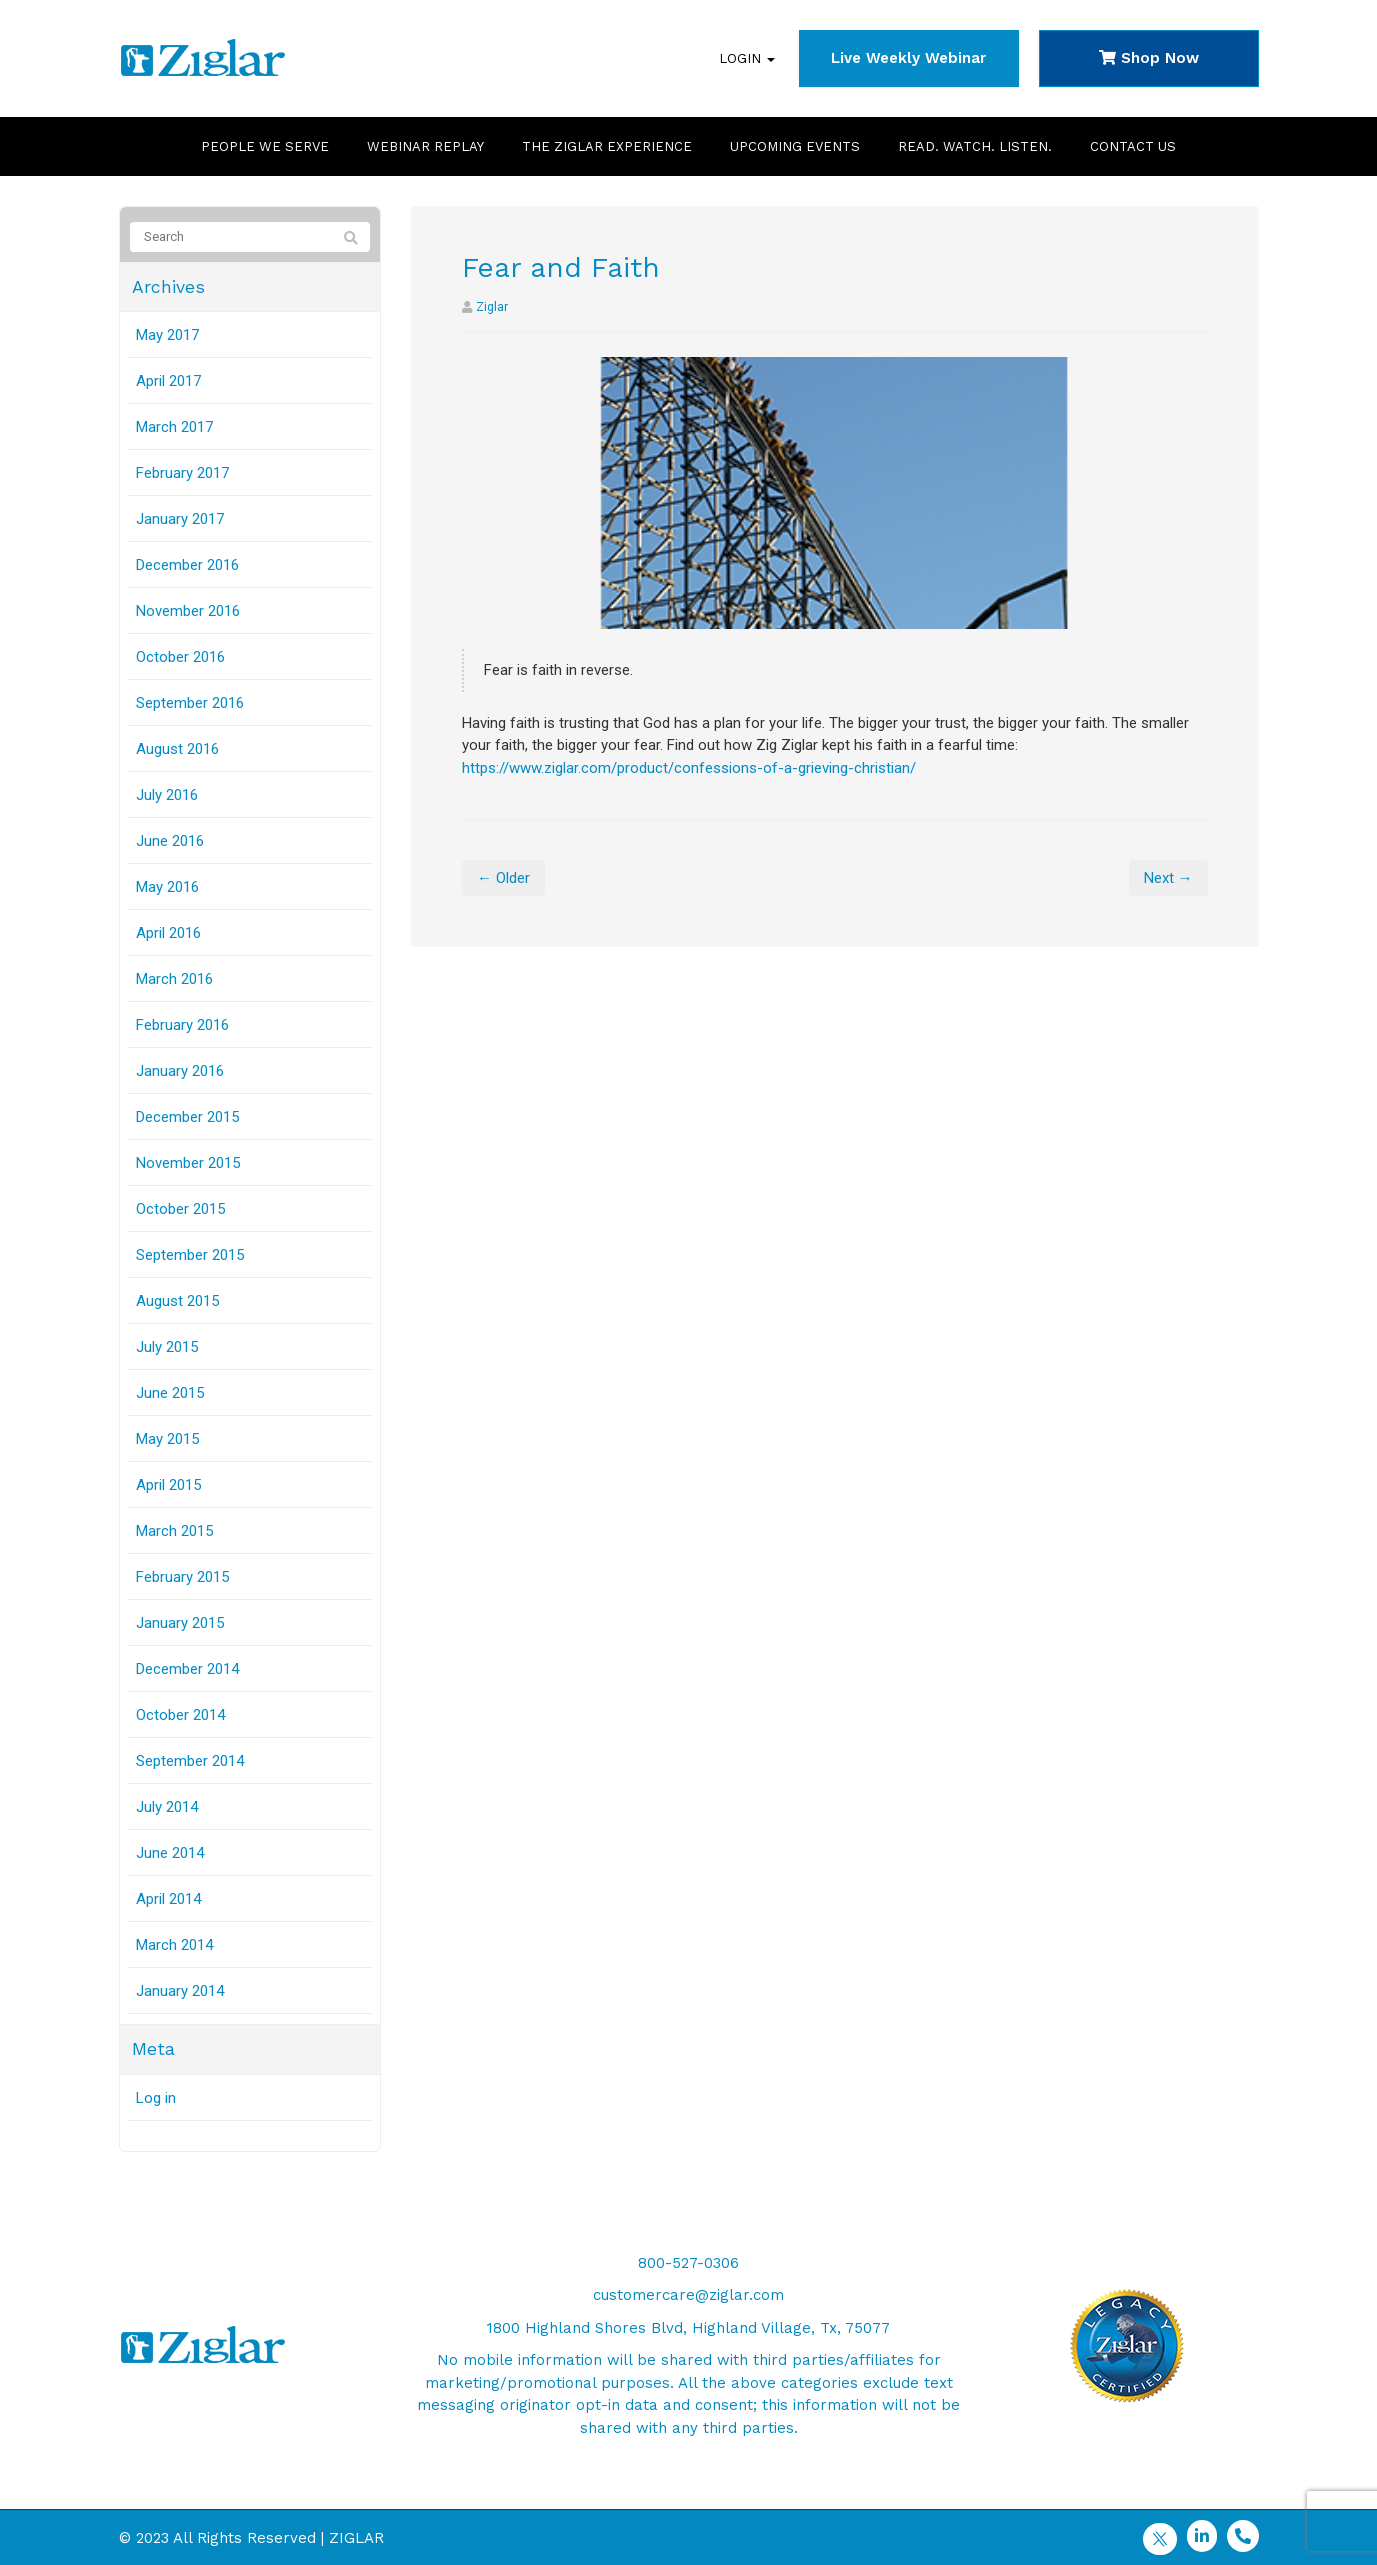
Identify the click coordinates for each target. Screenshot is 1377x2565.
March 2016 (174, 979)
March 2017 (174, 427)
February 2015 (182, 1577)
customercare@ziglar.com (688, 2295)
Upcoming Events (795, 146)
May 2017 (167, 335)
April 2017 (168, 381)
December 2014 (187, 1669)
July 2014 (167, 1807)
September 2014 (190, 1761)
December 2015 (187, 1117)
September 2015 (190, 1255)
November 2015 (188, 1163)
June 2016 (170, 841)
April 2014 (168, 1899)
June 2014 (170, 1853)
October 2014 (180, 1715)
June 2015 (170, 1393)
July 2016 (167, 795)
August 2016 (177, 749)
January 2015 (180, 1623)
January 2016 (180, 1071)
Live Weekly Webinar (908, 58)
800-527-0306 (688, 2263)
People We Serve (265, 146)
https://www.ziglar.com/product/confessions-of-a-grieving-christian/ (689, 768)
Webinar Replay (425, 146)
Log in (156, 2098)
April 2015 (168, 1485)
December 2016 (187, 565)
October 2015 (180, 1209)
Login (747, 58)
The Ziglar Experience (607, 146)
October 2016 (180, 657)
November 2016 (188, 611)
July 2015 (167, 1347)
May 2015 (167, 1439)
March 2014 (174, 1945)
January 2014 (180, 1991)
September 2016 (190, 703)
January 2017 (180, 519)
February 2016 (182, 1025)
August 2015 (177, 1301)
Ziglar (492, 307)
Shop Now (1149, 58)
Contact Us (1133, 146)
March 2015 (174, 1531)
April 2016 (168, 933)
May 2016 (167, 887)
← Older (503, 878)
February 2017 (182, 473)
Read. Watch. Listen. (975, 146)
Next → (1168, 878)
